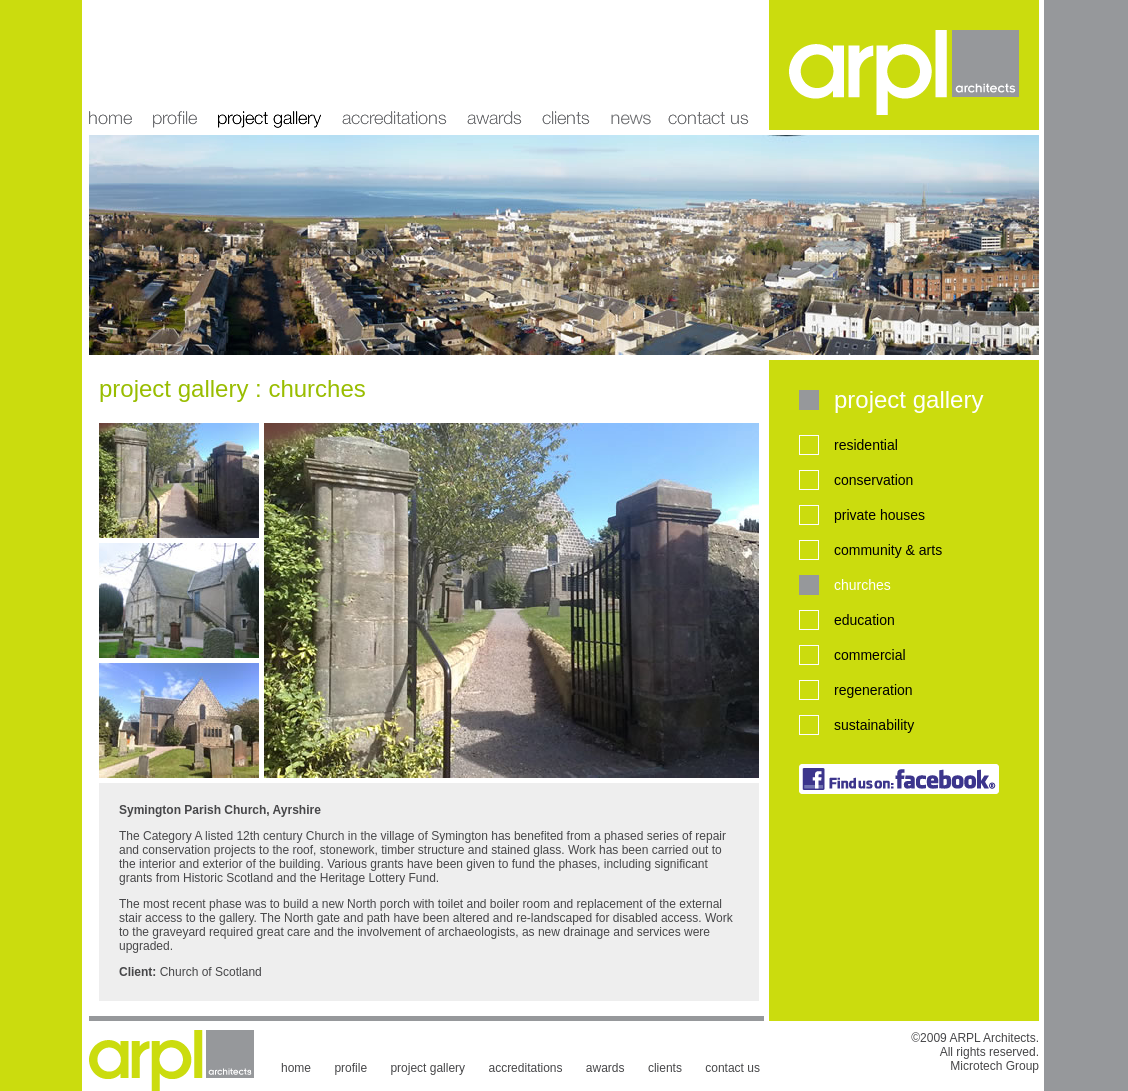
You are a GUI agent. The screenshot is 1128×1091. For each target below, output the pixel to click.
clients (566, 65)
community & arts (888, 550)
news (630, 65)
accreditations (394, 65)
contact (714, 65)
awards (494, 65)
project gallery (269, 65)
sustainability (874, 725)
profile (174, 65)
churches (862, 585)
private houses (879, 515)
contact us (732, 1068)
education (864, 620)
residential (866, 445)
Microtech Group (994, 1066)
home (115, 65)
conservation (873, 480)
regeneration (873, 690)
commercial (870, 655)
